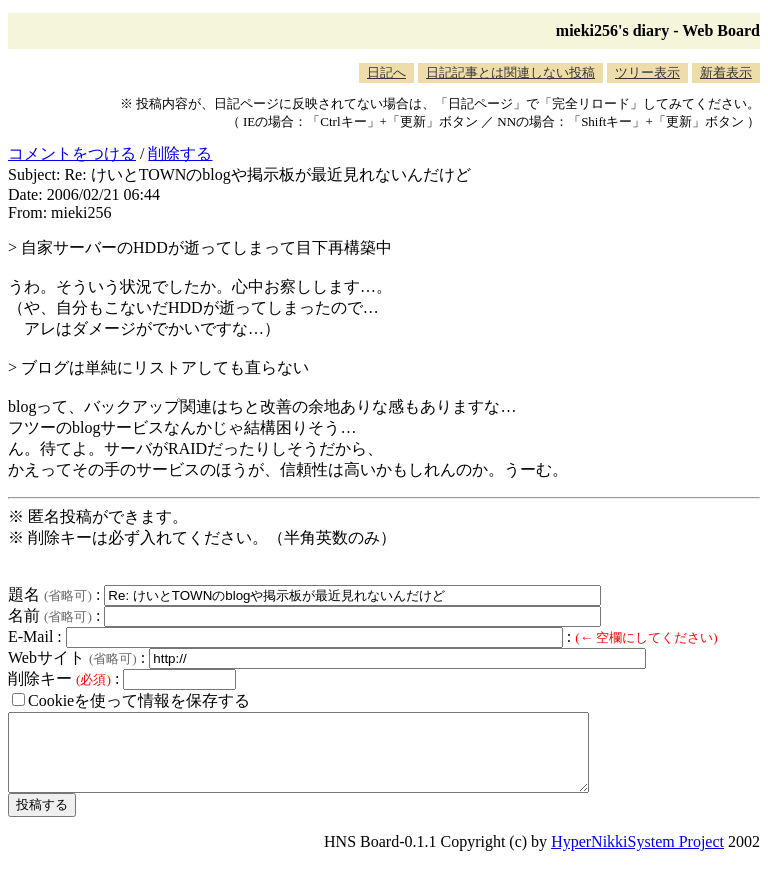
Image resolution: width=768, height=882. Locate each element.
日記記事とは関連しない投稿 (510, 72)
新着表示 (726, 72)
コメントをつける (72, 153)
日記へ (386, 72)
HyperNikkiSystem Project (637, 856)
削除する (180, 153)
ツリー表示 (647, 72)
